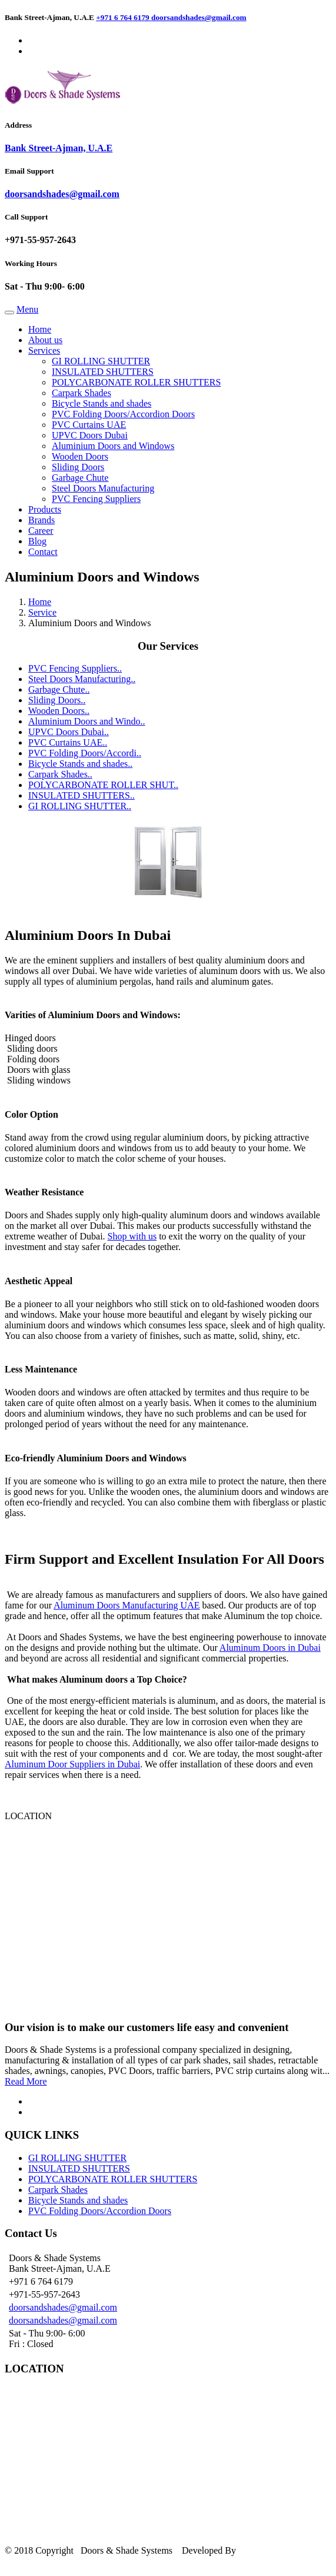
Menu (27, 309)
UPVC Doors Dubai (90, 435)
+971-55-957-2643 (40, 240)
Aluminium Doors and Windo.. (86, 721)
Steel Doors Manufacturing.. (81, 679)
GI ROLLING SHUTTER (101, 361)
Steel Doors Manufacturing (103, 488)
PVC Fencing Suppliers (96, 499)
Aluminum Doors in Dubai (270, 1648)
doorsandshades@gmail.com (199, 17)
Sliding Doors (78, 467)
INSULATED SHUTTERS (103, 372)
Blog (37, 541)
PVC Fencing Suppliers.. (75, 668)
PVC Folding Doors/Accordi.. (84, 753)
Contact (43, 552)
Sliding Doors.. (56, 700)
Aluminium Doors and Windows (113, 446)
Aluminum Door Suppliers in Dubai (72, 1764)
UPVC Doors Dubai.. (68, 732)
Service (42, 612)
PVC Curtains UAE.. (67, 742)
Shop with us (132, 1236)
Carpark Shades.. (60, 774)
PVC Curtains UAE (89, 425)
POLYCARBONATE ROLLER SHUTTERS (136, 382)
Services (44, 350)
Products (44, 509)
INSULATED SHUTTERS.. (81, 795)
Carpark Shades (81, 393)
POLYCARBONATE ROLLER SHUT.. (103, 785)
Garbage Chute (80, 478)
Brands (41, 520)
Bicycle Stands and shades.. (80, 764)
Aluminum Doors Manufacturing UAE (126, 1605)
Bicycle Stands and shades (101, 403)
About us (45, 340)
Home (39, 329)
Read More (26, 2081)
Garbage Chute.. (58, 689)
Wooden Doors (80, 456)
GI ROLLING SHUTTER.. (79, 806)
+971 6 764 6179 (123, 17)
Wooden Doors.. (58, 711)
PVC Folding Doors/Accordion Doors (123, 414)
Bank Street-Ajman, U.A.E (58, 148)
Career (41, 531)
